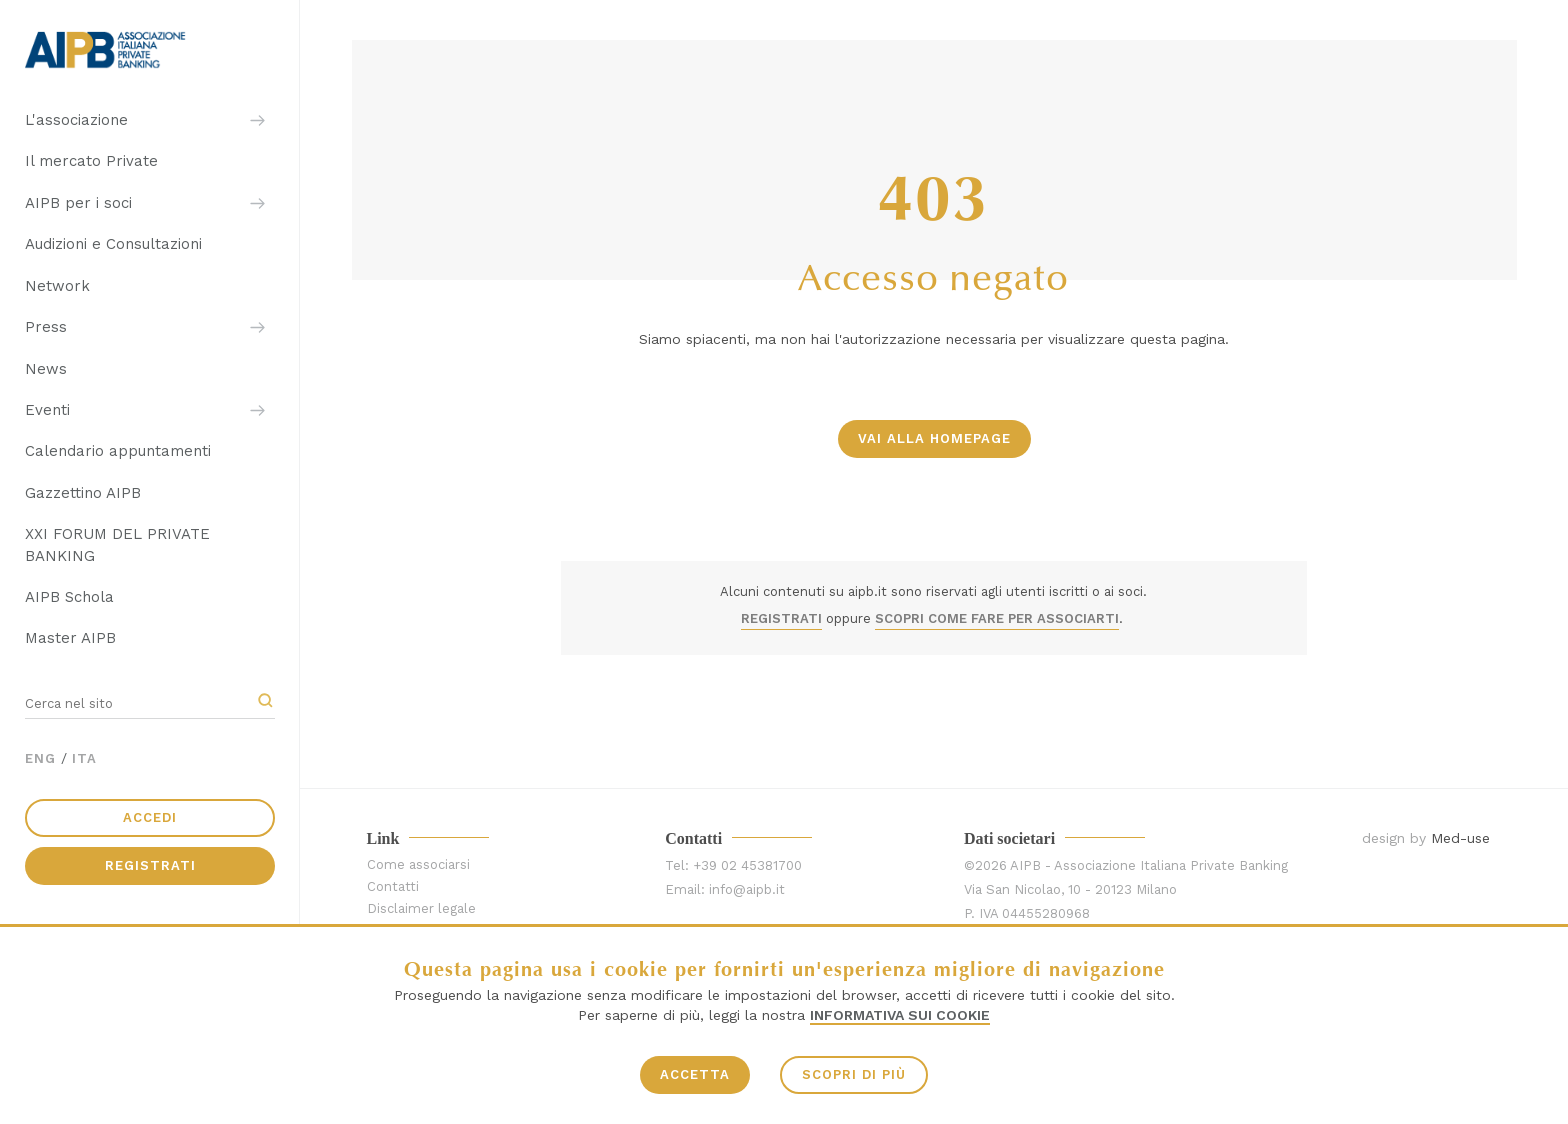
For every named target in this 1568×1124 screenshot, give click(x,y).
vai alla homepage (934, 438)
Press (46, 327)
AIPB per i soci (78, 203)
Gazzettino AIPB (83, 493)
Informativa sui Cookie (900, 1015)
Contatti (393, 886)
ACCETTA (695, 1074)
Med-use (1460, 838)
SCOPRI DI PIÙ (854, 1074)
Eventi (47, 410)
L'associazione (76, 120)
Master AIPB (70, 638)
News (46, 369)
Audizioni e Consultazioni (113, 244)
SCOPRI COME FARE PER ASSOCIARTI (997, 618)
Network (57, 286)
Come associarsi (418, 864)
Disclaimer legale (421, 908)
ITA (84, 758)
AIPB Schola (69, 597)
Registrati (150, 865)
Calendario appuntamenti (118, 451)
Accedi (150, 817)
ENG (40, 758)
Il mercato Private (91, 161)
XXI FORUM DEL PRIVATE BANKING (117, 544)
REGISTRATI (781, 618)
